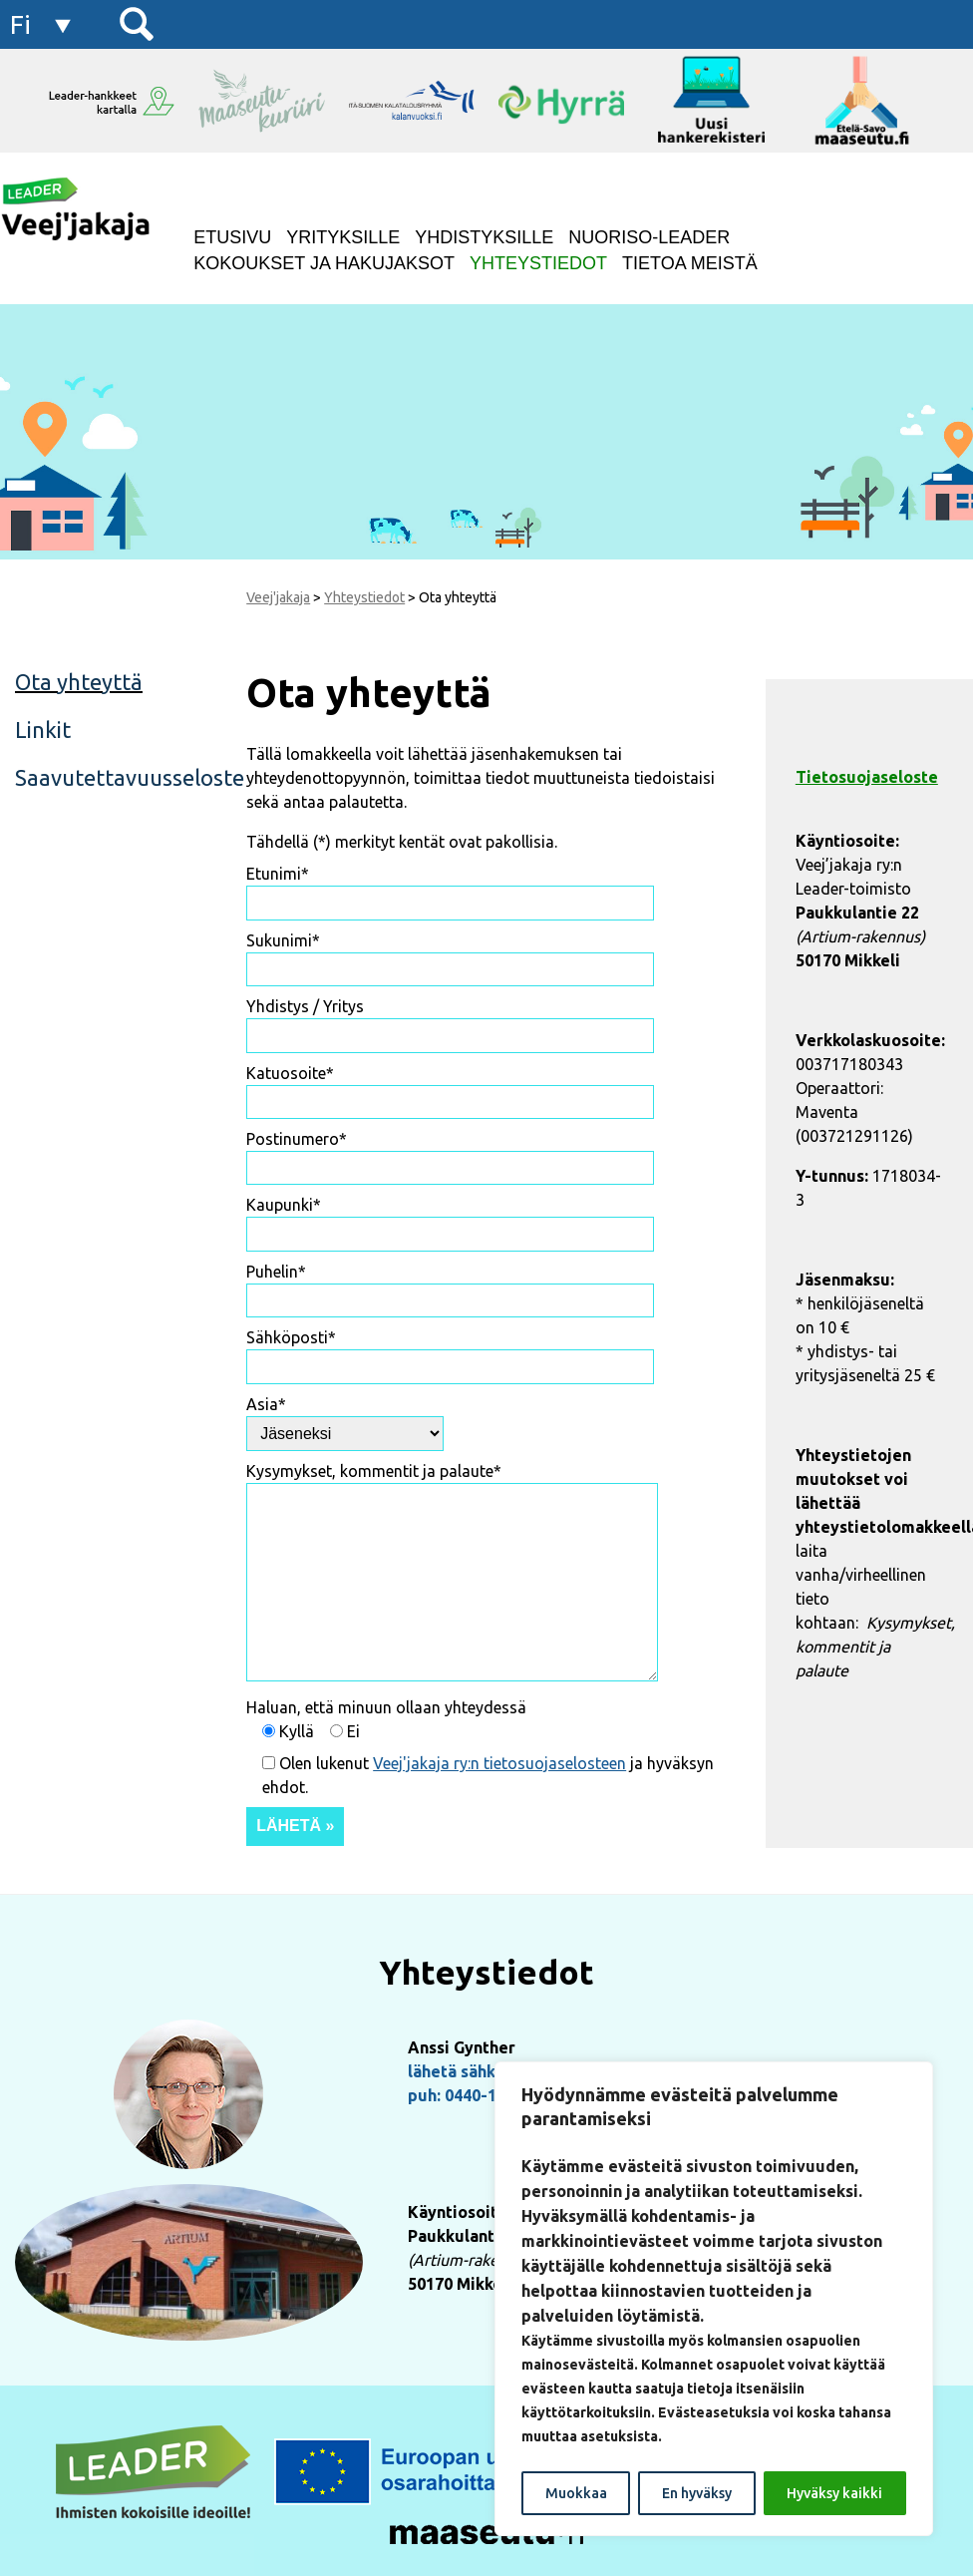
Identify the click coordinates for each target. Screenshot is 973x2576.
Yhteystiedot (538, 263)
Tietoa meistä (690, 263)
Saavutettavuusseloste (111, 777)
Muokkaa (576, 2493)
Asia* (266, 1404)
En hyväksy (697, 2493)
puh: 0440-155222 (474, 2095)
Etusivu (232, 237)
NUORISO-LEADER (649, 237)
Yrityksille (343, 237)
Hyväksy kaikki (834, 2493)
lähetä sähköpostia (480, 2071)
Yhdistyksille (484, 237)
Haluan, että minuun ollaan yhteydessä (386, 1707)
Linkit (43, 729)
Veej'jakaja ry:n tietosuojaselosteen (499, 1763)
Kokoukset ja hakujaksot (324, 263)
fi (20, 24)
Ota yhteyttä (79, 681)
